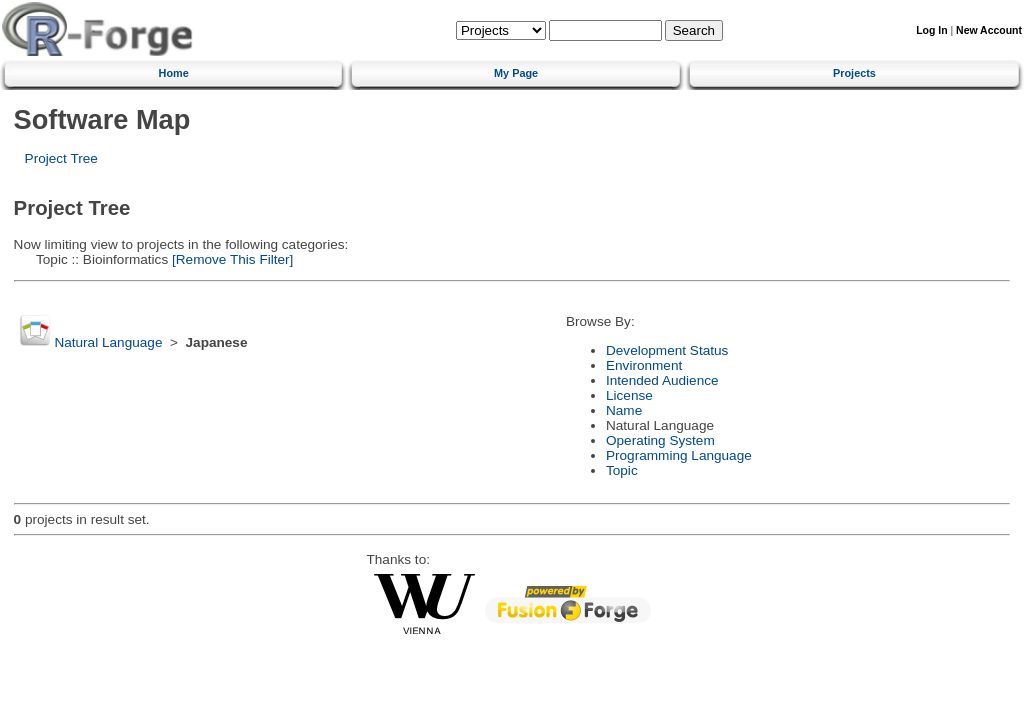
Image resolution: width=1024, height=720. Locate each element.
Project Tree (61, 158)
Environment (644, 365)
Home (174, 73)
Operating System (660, 440)
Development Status (667, 350)
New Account (989, 30)
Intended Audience (662, 380)
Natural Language (108, 342)
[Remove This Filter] (230, 259)
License (629, 395)
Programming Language (679, 455)
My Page (516, 73)
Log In (931, 30)
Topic (622, 470)
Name (624, 410)
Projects (854, 73)
